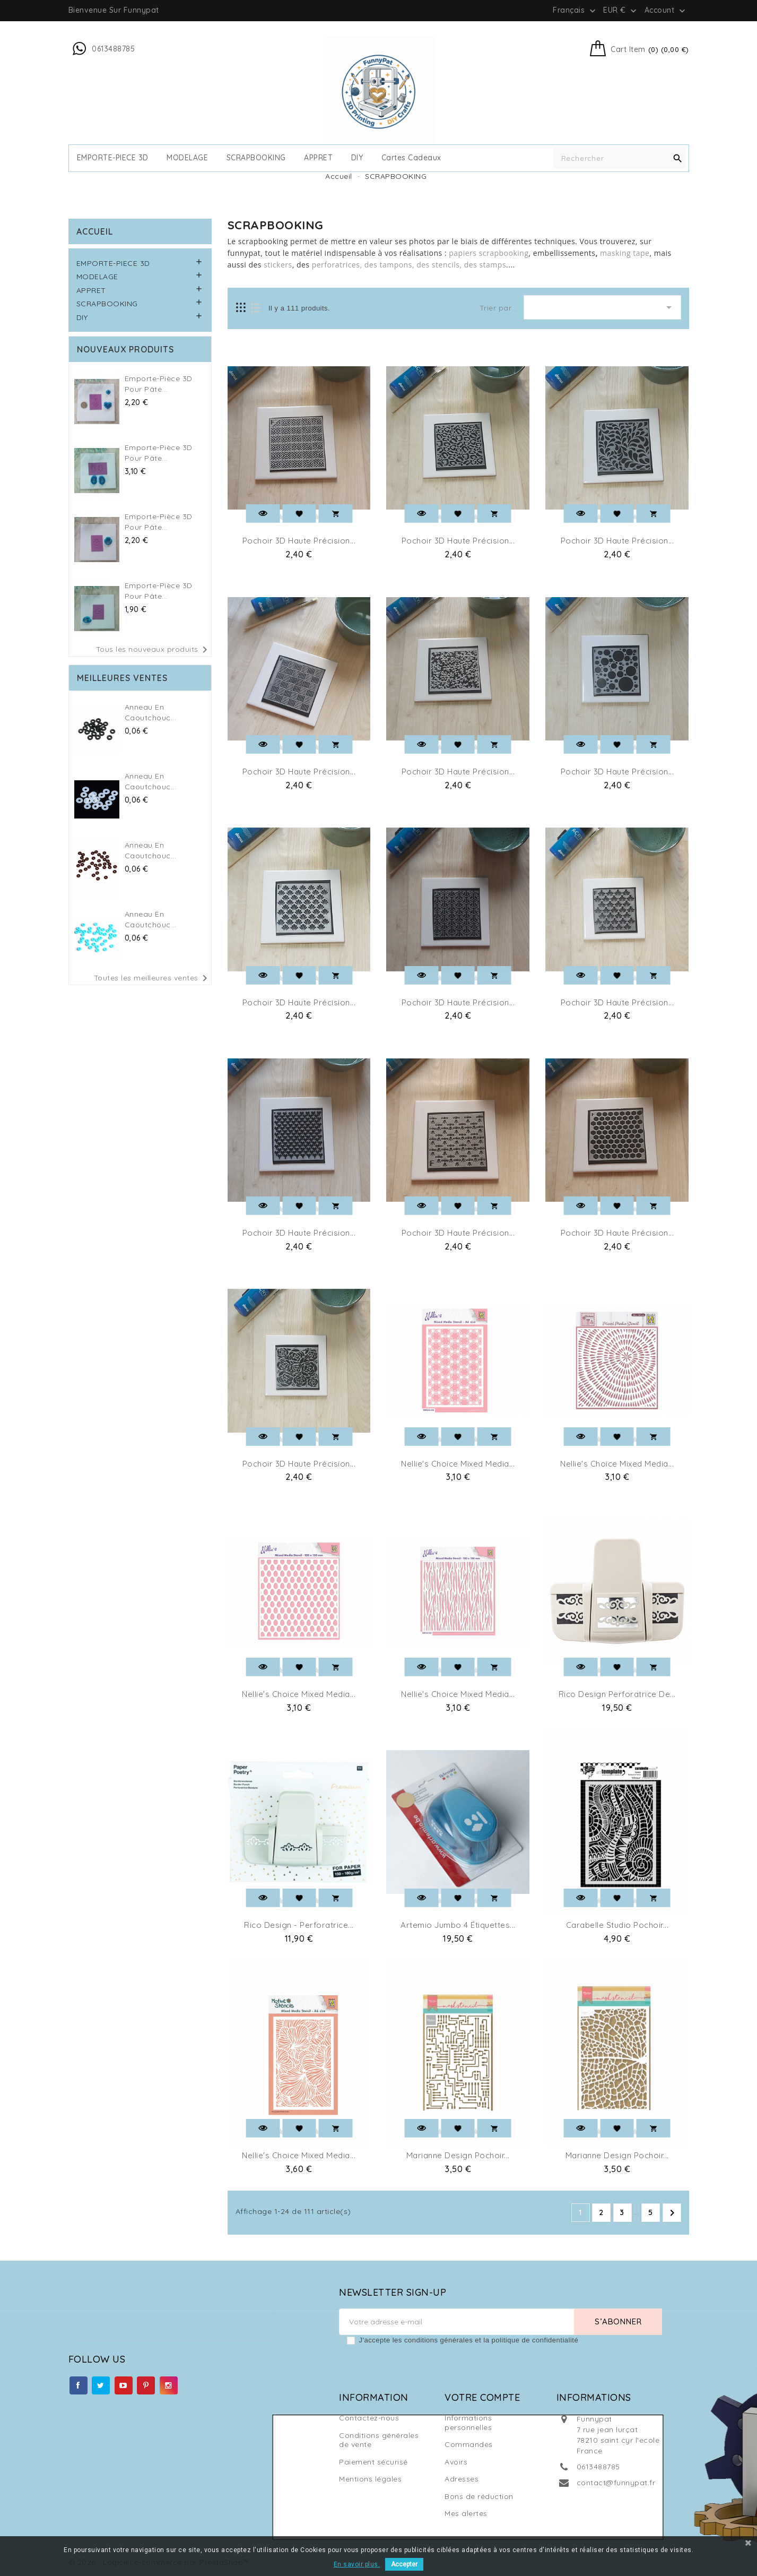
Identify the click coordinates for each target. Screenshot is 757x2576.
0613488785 (598, 2466)
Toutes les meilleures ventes (152, 978)
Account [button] (666, 10)
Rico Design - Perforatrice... (299, 1925)
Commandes (469, 2444)
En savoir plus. (357, 2564)
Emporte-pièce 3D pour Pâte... (159, 384)
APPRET (318, 157)
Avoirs (456, 2462)
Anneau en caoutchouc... (151, 712)
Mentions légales (370, 2479)
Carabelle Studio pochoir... (617, 1925)
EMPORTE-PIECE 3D (113, 157)
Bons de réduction (479, 2496)
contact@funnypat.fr (616, 2482)
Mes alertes (466, 2513)
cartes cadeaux (411, 157)
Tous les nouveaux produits (153, 649)
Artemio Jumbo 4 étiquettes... (458, 1925)
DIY (357, 157)
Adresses (461, 2479)
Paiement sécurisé (373, 2462)
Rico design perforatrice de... (617, 1694)
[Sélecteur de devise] (621, 10)
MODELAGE (187, 157)
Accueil (94, 231)
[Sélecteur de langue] (575, 10)
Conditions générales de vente (379, 2440)
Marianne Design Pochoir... (458, 2155)
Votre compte (482, 2397)
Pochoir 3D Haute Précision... (299, 541)
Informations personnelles (468, 2422)
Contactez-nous (369, 2418)
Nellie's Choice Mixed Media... (458, 1464)
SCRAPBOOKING (256, 157)
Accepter (404, 2564)
